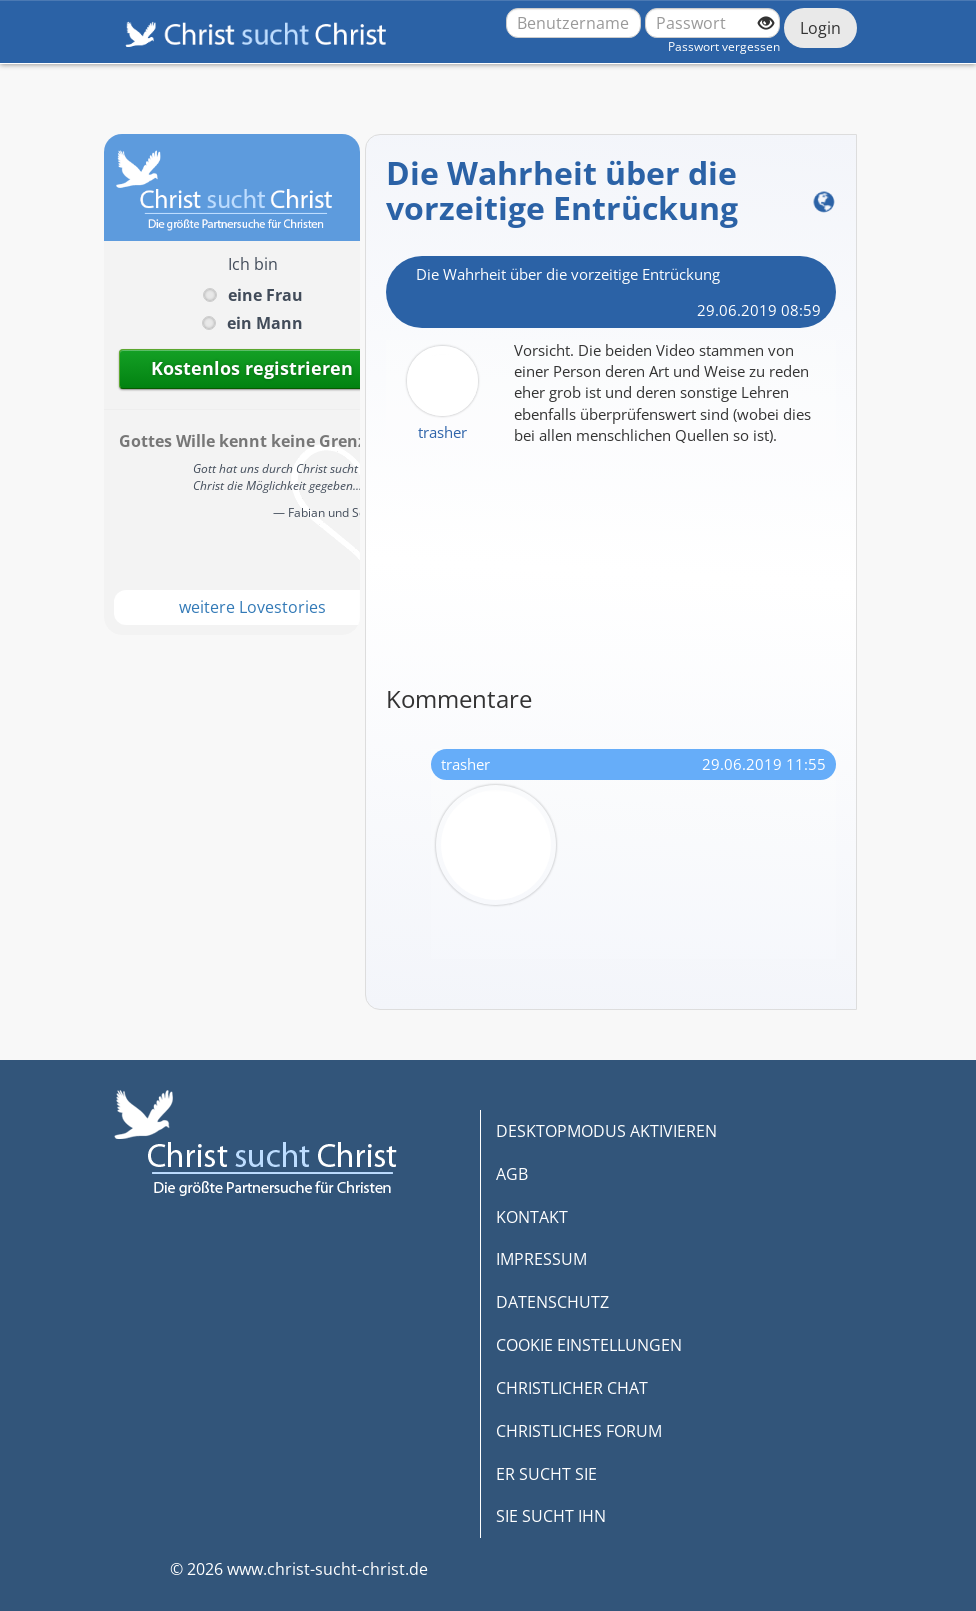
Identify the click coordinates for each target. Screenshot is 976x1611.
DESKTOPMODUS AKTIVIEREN (606, 1131)
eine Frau (265, 295)
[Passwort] (712, 23)
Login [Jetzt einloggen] (820, 28)
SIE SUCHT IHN (551, 1516)
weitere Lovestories (252, 607)
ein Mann (265, 323)
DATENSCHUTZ (552, 1302)
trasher (442, 432)
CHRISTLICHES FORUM (579, 1431)
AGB (512, 1174)
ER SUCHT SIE (546, 1474)
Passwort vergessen (724, 46)
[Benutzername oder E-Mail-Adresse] (573, 23)
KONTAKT (532, 1217)
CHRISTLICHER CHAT (572, 1388)
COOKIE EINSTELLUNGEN (589, 1345)
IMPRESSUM (541, 1259)
